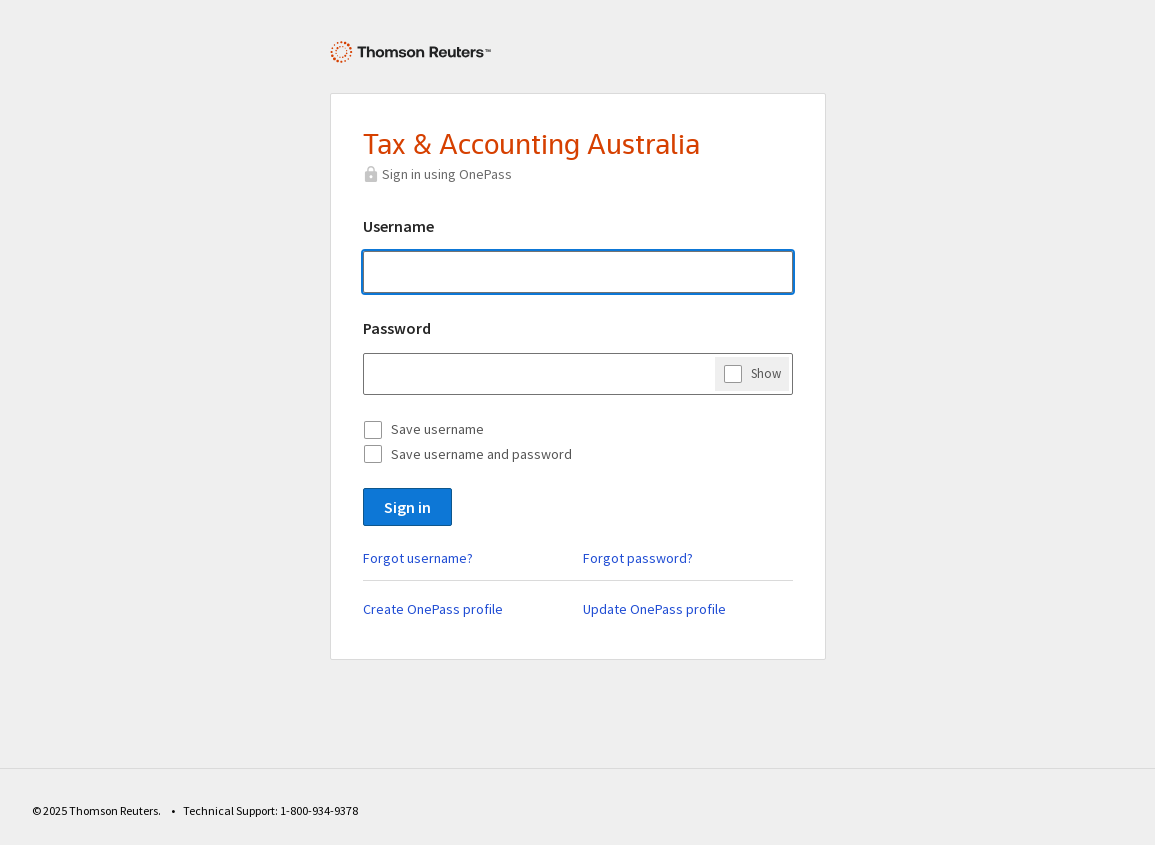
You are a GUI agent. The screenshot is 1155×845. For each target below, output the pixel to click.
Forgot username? (418, 558)
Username (398, 226)
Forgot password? (638, 558)
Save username (437, 429)
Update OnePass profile (654, 609)
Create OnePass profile (433, 609)
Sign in (407, 507)
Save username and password (481, 454)
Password (397, 328)
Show (766, 373)
